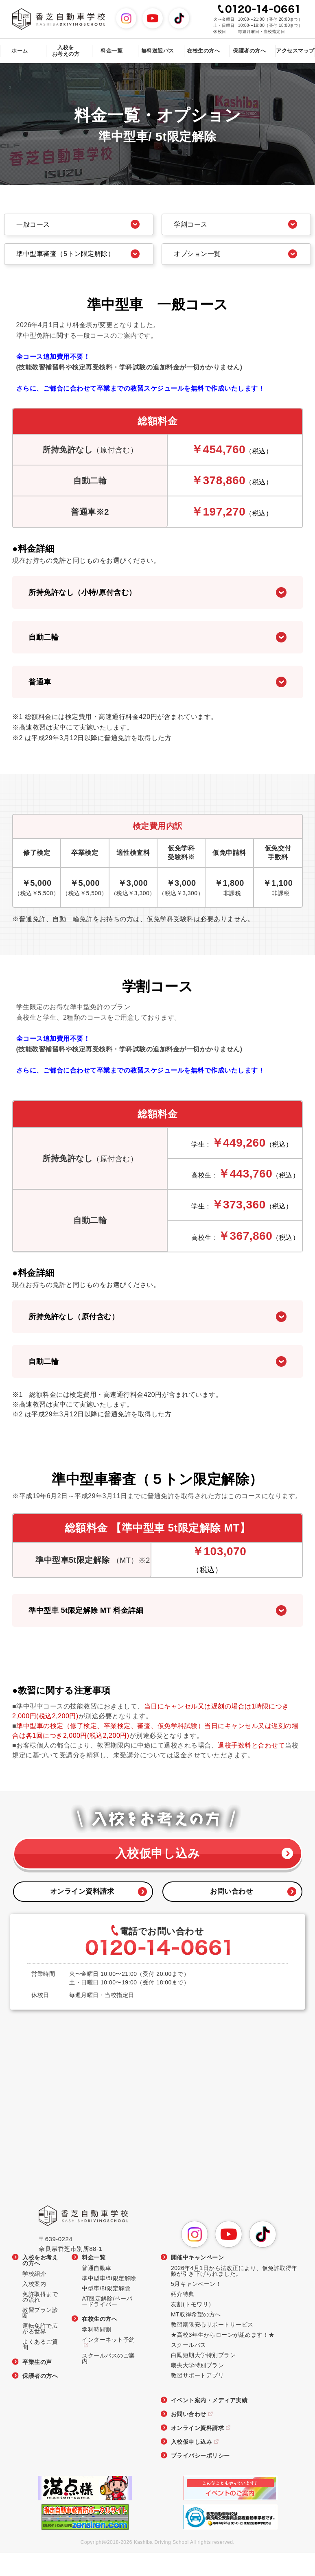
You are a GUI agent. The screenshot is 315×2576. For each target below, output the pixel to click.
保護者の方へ (249, 51)
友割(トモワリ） (192, 2327)
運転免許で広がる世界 (40, 2352)
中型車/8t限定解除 (106, 2311)
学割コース (197, 226)
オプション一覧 (204, 264)
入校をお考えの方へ (40, 2283)
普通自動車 (97, 2291)
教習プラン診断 (40, 2336)
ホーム (19, 51)
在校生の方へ (99, 2342)
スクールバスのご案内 (108, 2381)
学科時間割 (97, 2352)
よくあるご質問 (40, 2367)
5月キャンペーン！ (196, 2307)
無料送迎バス (157, 51)
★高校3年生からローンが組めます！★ (223, 2358)
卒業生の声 (37, 2385)
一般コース (40, 226)
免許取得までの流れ (40, 2320)
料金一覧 (93, 2280)
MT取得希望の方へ (196, 2337)
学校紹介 (34, 2297)
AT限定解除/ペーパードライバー (107, 2324)
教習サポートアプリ (197, 2398)
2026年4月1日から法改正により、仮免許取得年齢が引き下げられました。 (234, 2294)
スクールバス (188, 2368)
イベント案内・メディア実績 (209, 2423)
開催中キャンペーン (197, 2280)
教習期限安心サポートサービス (212, 2347)
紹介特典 (183, 2317)
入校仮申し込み (157, 1873)
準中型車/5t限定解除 (109, 2301)
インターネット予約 (108, 2363)
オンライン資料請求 (83, 1914)
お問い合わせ (232, 1914)
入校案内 (34, 2307)
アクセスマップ (295, 51)
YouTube (162, 13)
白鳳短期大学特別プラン (203, 2378)
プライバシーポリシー (200, 2478)
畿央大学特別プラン (197, 2388)
